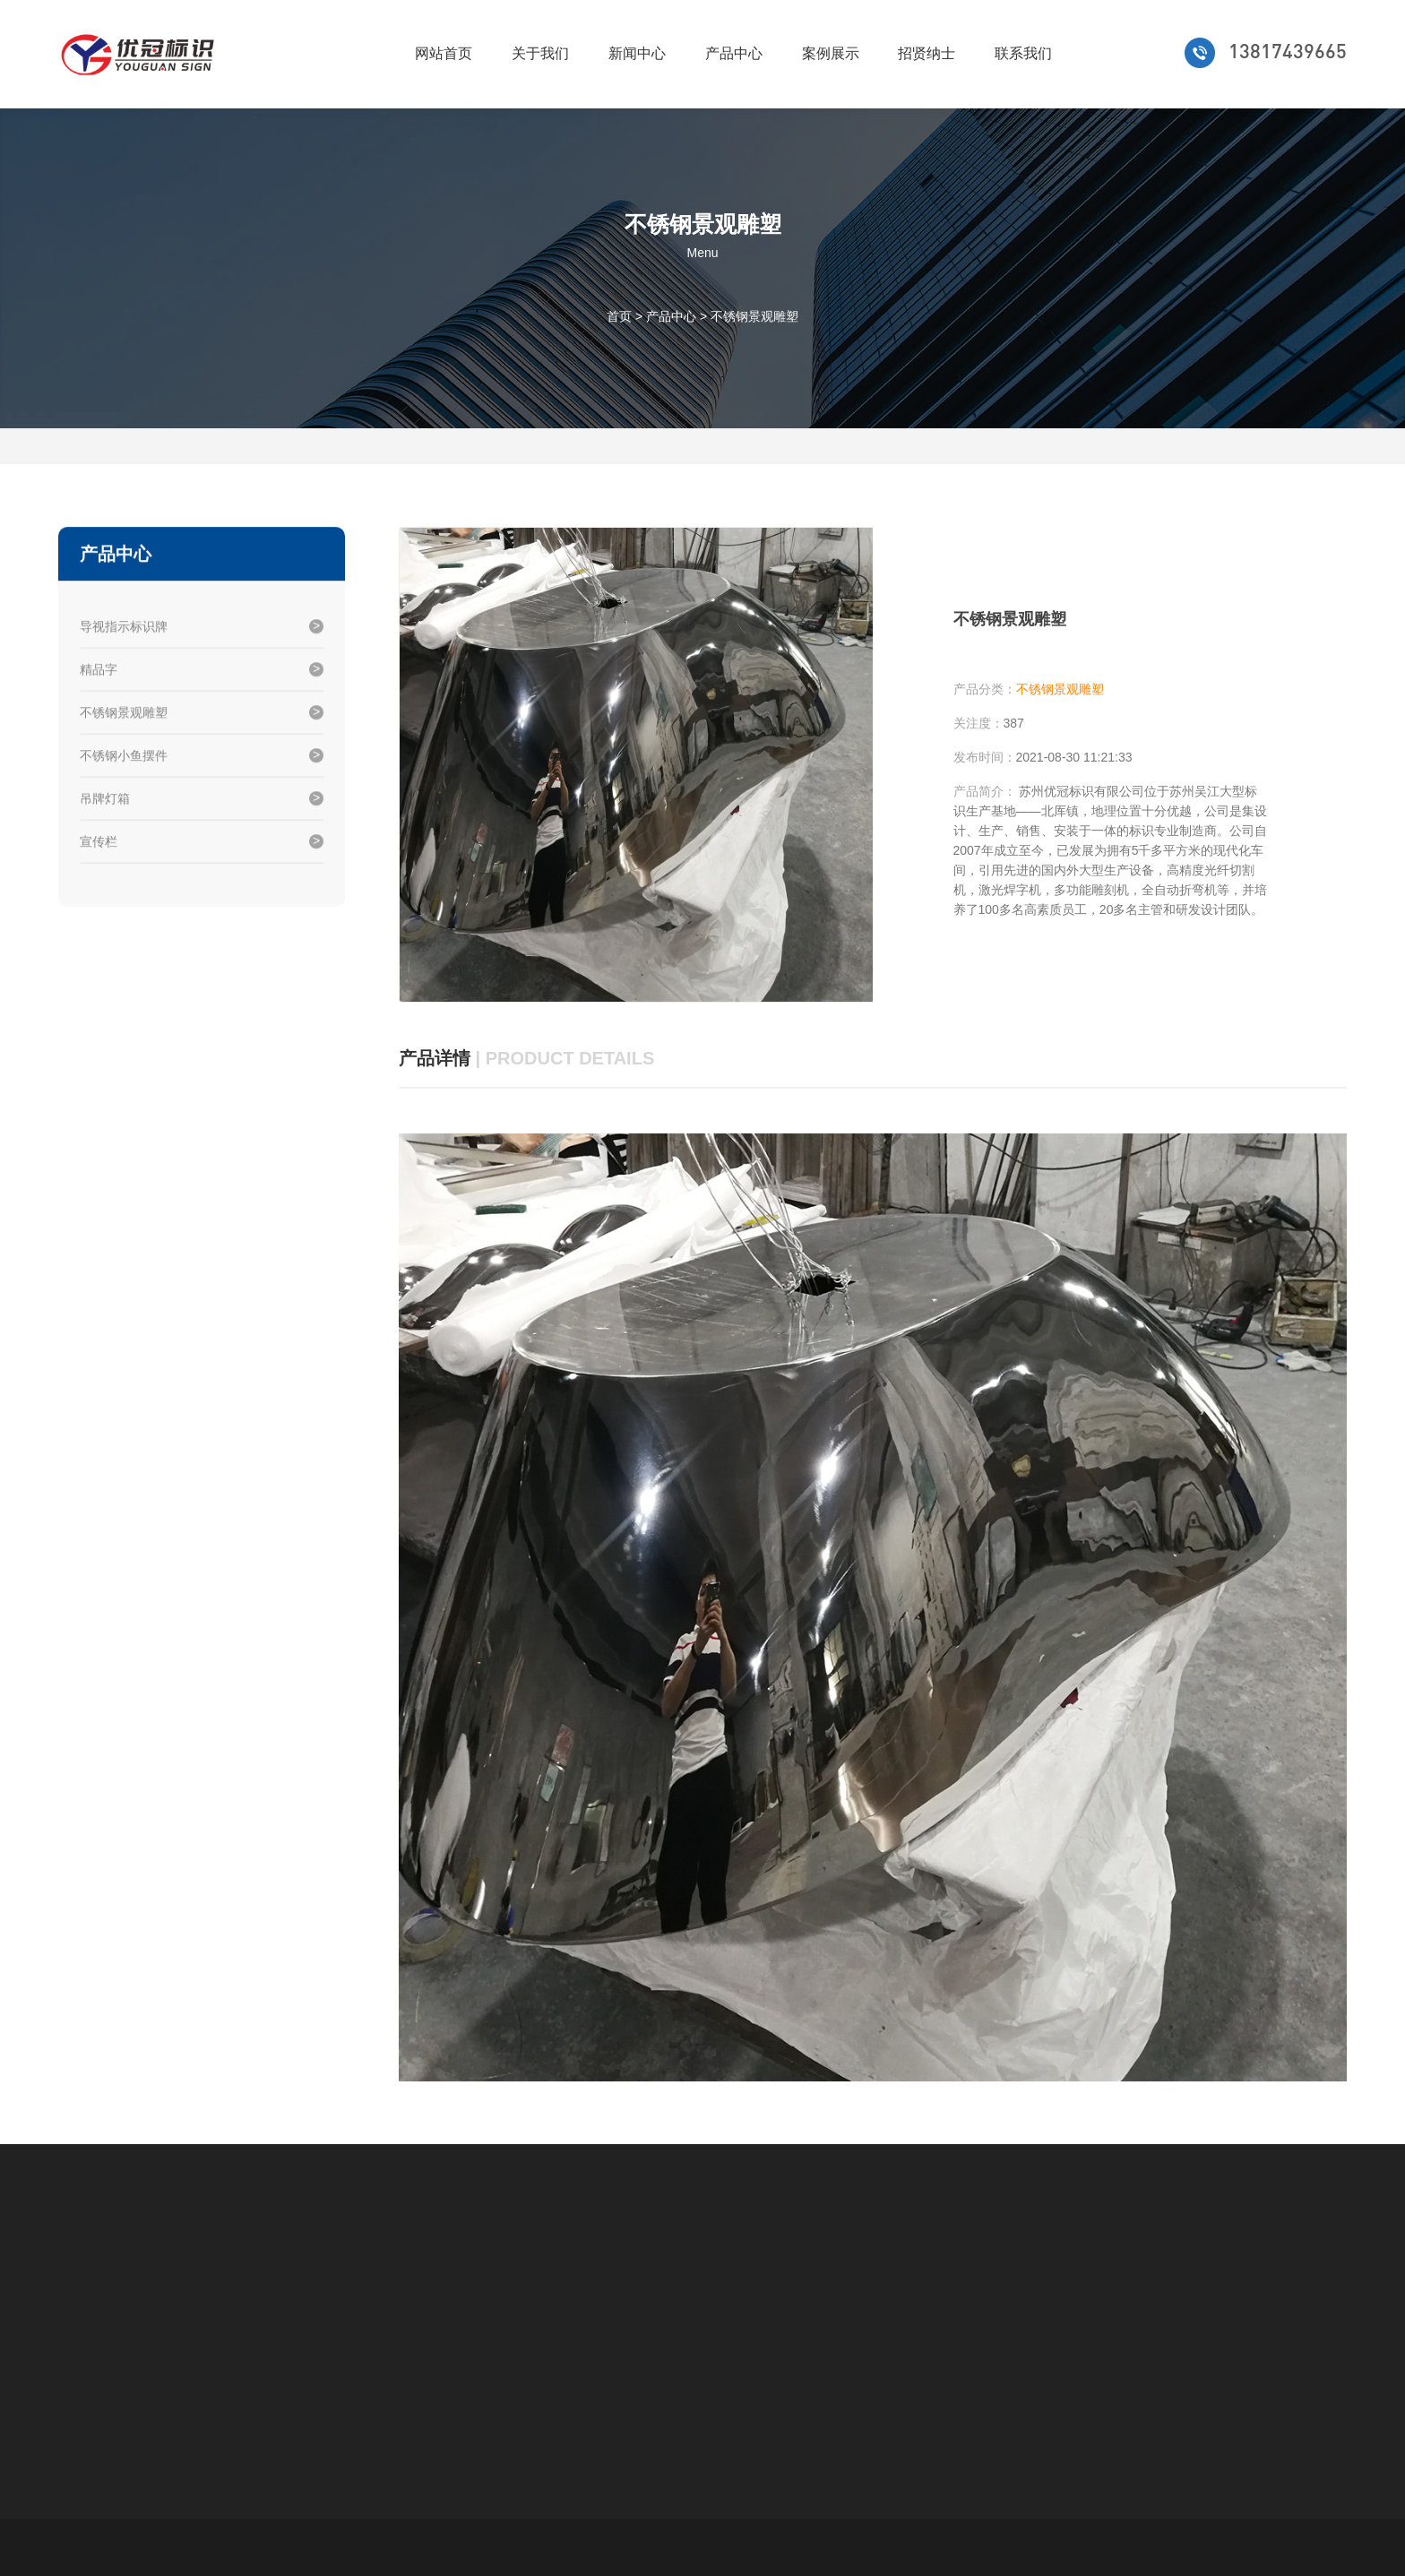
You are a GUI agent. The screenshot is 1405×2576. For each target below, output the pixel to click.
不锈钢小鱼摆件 (124, 757)
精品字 (98, 671)
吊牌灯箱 (105, 800)
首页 (619, 315)
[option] (636, 765)
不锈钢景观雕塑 (754, 315)
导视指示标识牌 (124, 628)
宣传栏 (98, 843)
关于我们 (540, 53)
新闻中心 (637, 53)
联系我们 (1023, 53)
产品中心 (734, 53)
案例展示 (830, 53)
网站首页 (443, 53)
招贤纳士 (926, 53)
